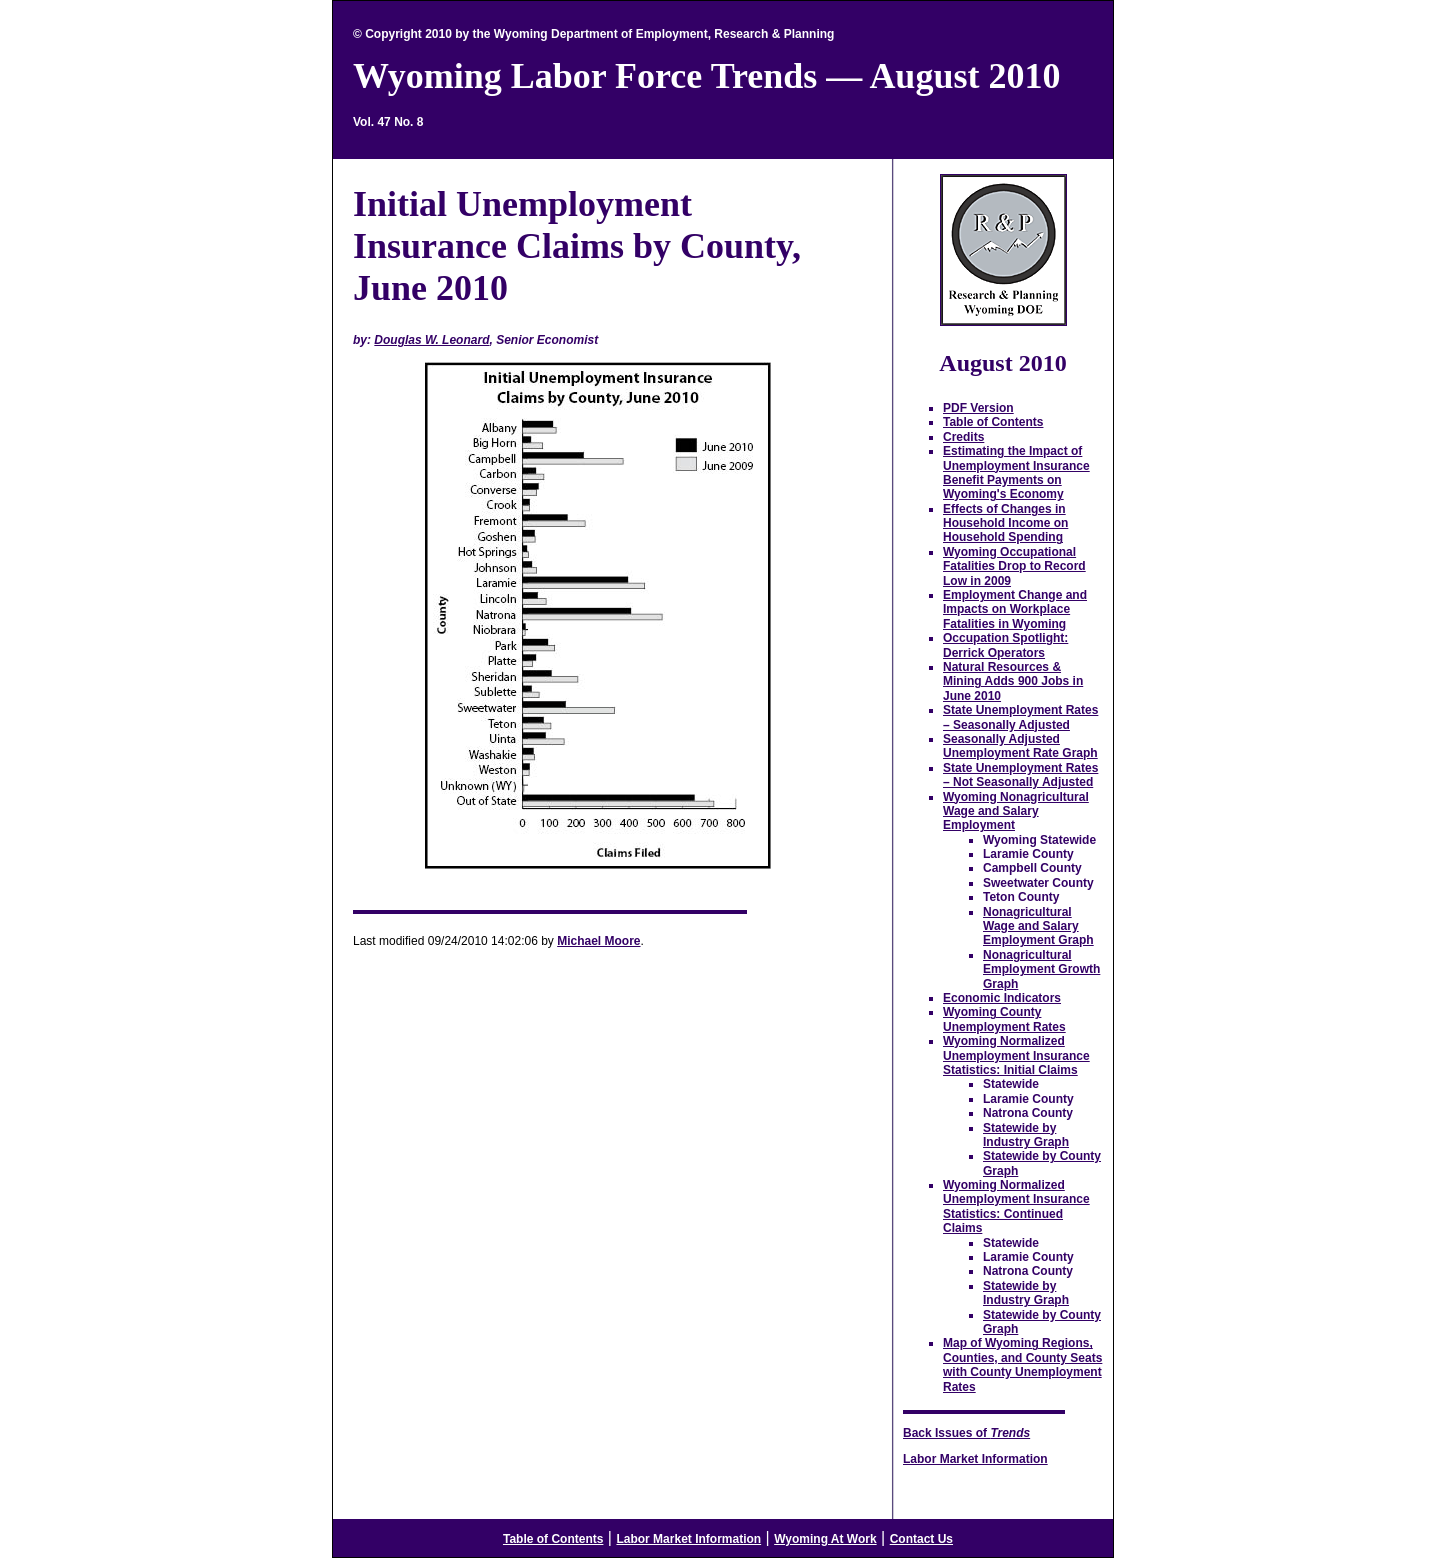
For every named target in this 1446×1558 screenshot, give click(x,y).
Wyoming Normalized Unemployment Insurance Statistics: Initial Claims (1016, 1055)
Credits (963, 437)
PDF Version (978, 408)
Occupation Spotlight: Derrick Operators (1005, 645)
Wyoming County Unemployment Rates (1004, 1019)
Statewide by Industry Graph (1026, 1135)
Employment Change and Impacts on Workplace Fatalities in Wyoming (1015, 609)
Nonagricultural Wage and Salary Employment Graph (1038, 926)
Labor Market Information (975, 1459)
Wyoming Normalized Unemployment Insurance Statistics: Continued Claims (1016, 1206)
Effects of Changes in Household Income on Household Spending (1005, 523)
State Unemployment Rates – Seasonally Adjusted (1020, 717)
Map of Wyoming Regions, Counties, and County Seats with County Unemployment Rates (1022, 1364)
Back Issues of (966, 1433)
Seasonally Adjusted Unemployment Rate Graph (1020, 746)
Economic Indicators (1002, 998)
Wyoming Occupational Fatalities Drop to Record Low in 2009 (1014, 566)
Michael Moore (598, 941)
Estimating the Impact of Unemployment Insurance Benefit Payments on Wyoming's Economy (1016, 472)
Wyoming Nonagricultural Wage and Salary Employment (1016, 811)
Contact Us (921, 1539)
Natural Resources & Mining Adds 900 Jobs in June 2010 (1013, 681)
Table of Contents (993, 422)
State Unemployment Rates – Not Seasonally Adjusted (1020, 775)
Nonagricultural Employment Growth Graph (1041, 969)
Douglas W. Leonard (431, 340)
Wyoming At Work (825, 1539)
